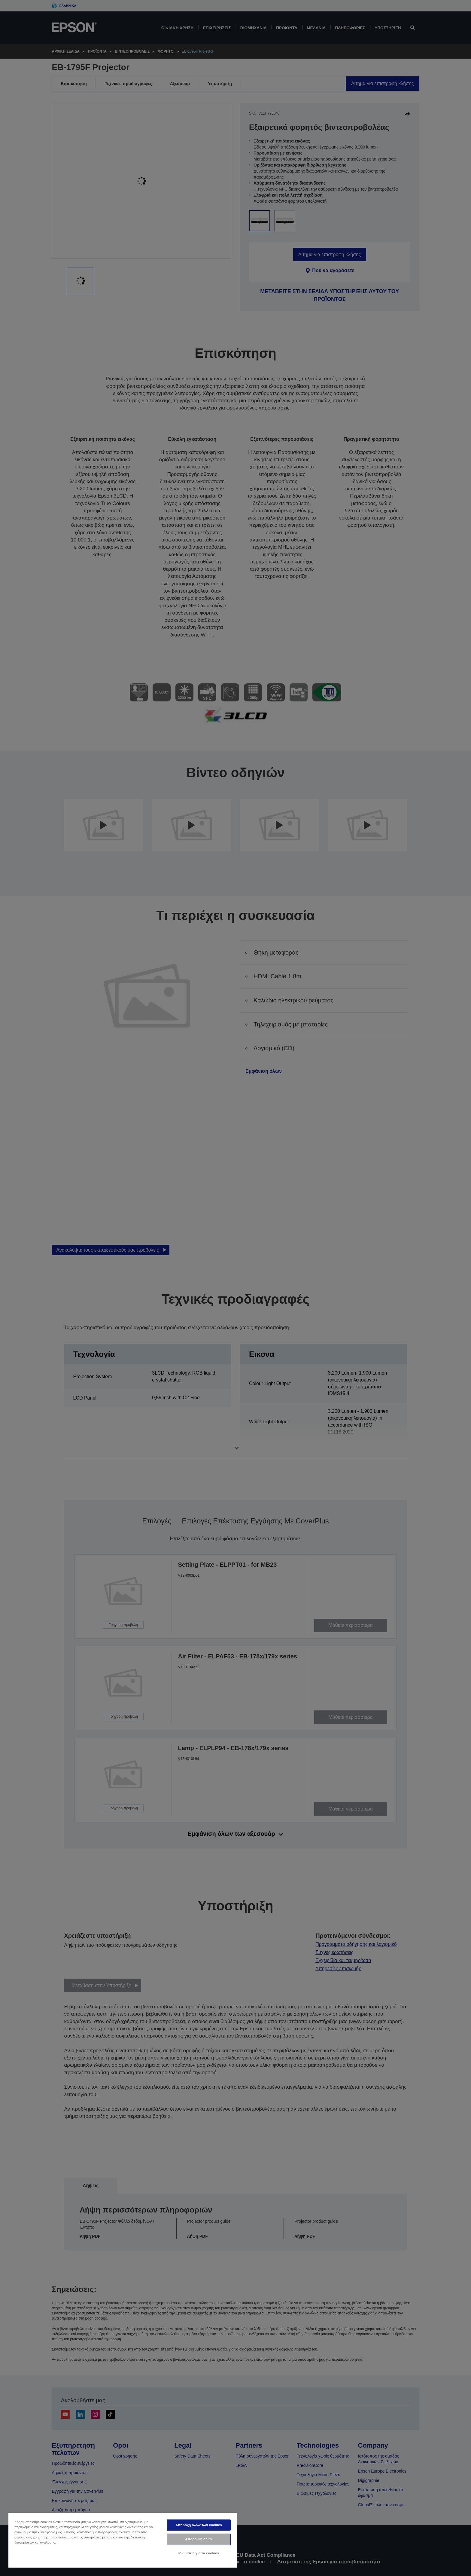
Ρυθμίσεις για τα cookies (198, 2553)
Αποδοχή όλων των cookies (198, 2525)
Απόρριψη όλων (198, 2539)
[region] (122, 2540)
